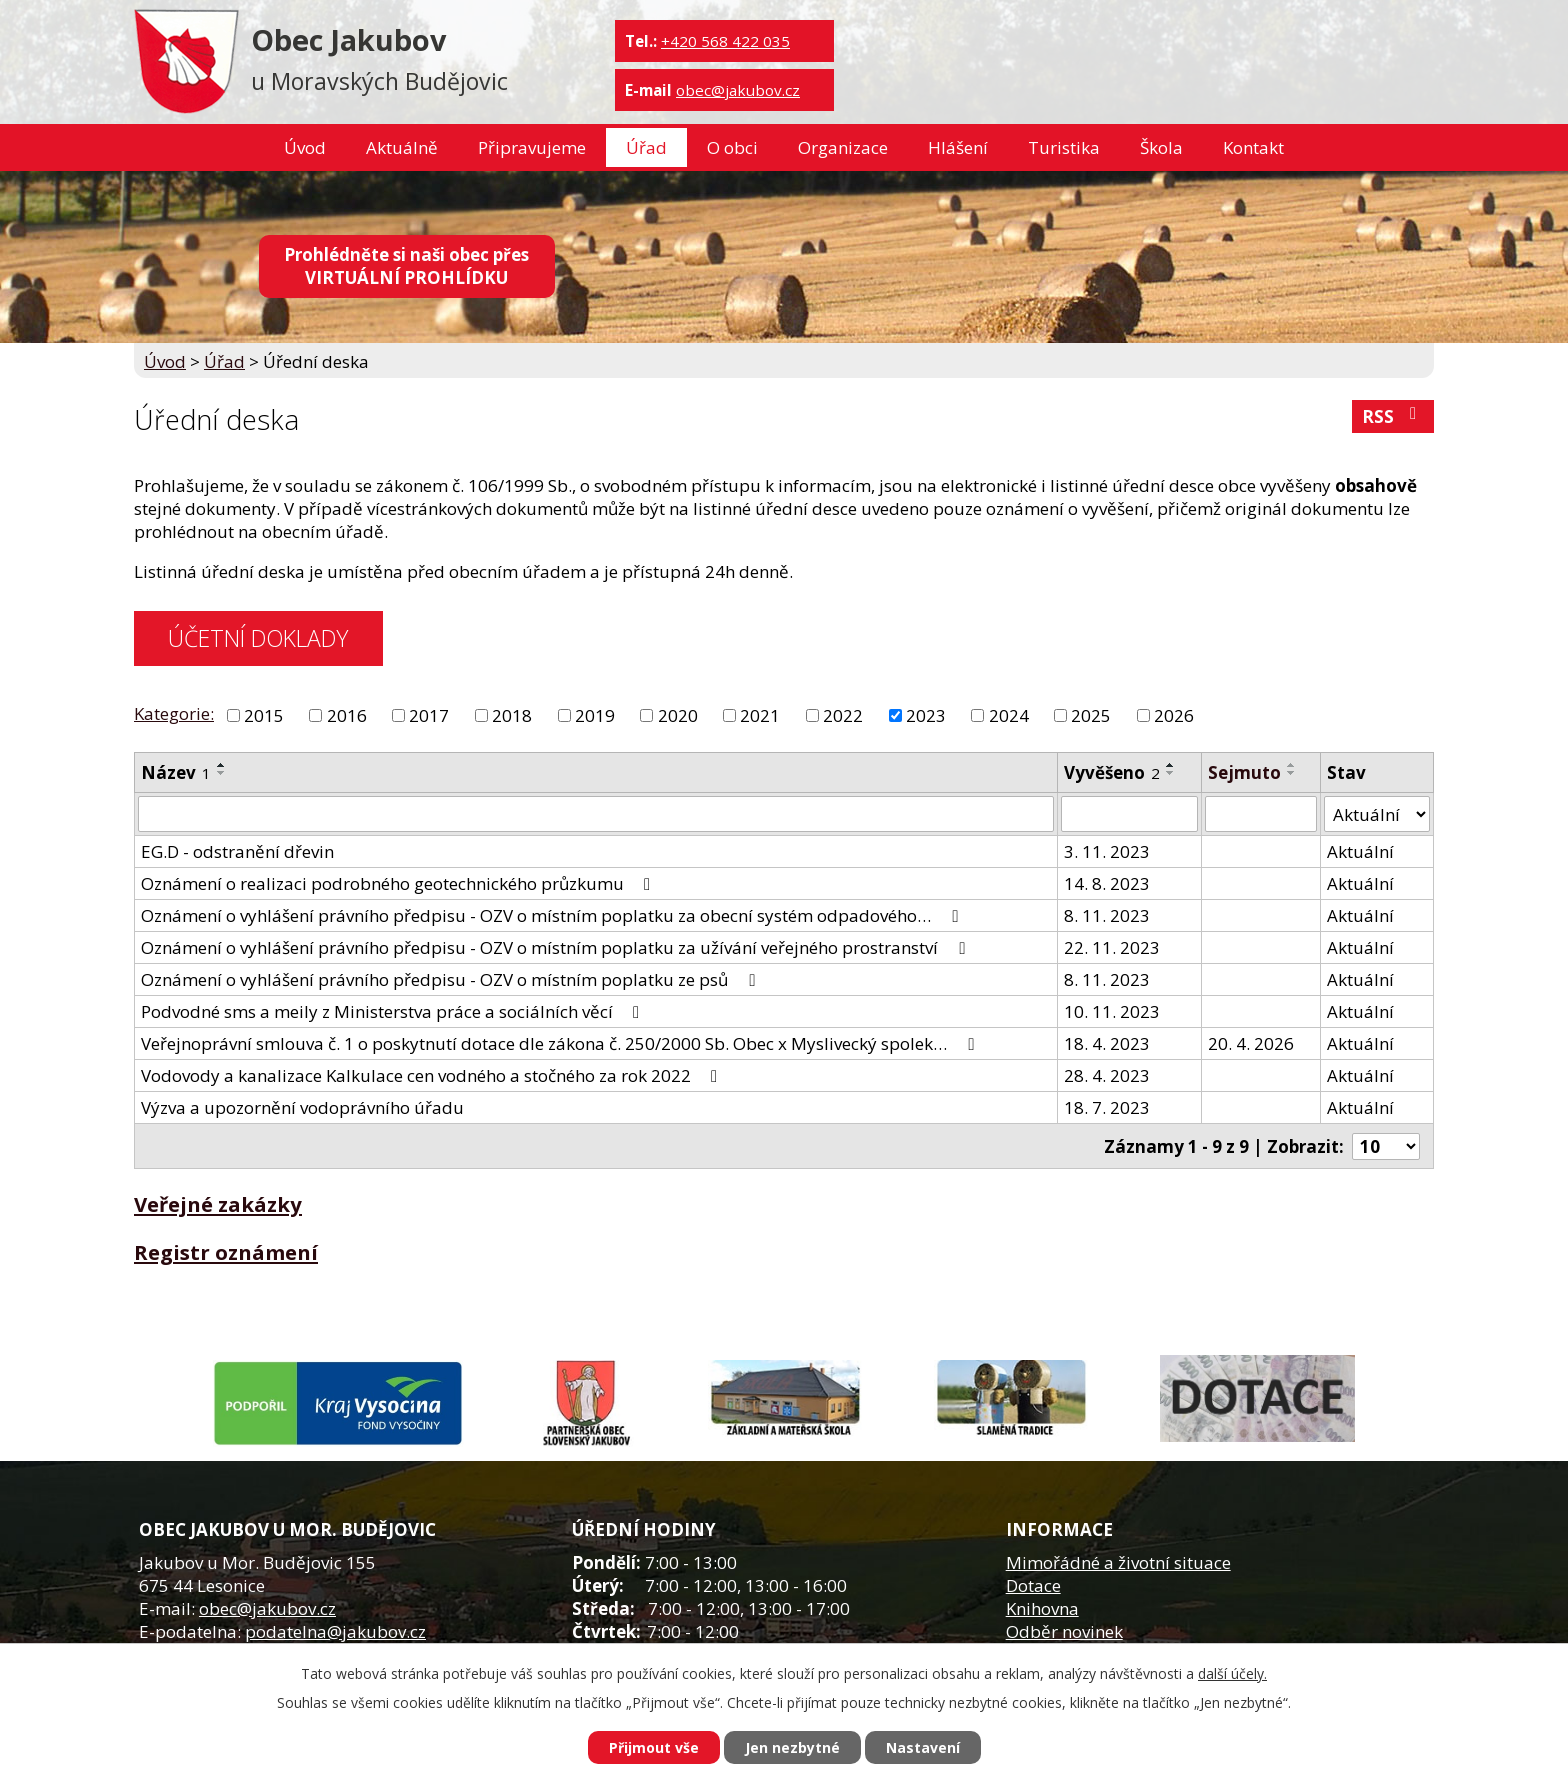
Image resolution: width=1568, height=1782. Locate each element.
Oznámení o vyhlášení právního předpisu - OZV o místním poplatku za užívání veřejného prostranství (556, 947)
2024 (1009, 715)
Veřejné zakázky (218, 1204)
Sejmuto (1244, 772)
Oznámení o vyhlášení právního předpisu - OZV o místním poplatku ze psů (451, 979)
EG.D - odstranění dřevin (237, 851)
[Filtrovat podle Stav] (1377, 814)
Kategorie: (174, 713)
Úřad (646, 147)
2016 (347, 715)
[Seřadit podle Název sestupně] (222, 773)
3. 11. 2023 (1107, 851)
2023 (926, 715)
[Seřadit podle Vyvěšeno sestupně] (1171, 773)
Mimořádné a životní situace (1118, 1562)
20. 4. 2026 (1251, 1043)
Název (176, 772)
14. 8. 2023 (1107, 883)
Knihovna (1042, 1608)
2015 (264, 715)
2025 (1091, 715)
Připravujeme (532, 147)
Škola (1161, 147)
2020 (678, 715)
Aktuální (1360, 851)
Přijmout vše (654, 1747)
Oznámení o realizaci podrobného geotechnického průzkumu (399, 883)
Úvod (305, 147)
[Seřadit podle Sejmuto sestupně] (1292, 773)
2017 (429, 715)
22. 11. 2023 (1112, 947)
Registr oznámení (226, 1252)
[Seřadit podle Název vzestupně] (222, 765)
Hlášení (958, 147)
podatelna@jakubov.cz (335, 1631)
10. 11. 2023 (1112, 1011)
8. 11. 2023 (1107, 915)
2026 (1174, 715)
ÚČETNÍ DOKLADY (258, 638)
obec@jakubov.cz (738, 90)
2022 (843, 715)
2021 (760, 715)
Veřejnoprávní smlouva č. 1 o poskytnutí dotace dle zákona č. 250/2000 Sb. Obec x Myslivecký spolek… (561, 1043)
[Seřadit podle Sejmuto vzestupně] (1292, 765)
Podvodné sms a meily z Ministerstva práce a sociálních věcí (394, 1011)
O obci (732, 147)
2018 (512, 715)
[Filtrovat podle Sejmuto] (1261, 814)
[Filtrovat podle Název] (596, 814)
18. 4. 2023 (1107, 1043)
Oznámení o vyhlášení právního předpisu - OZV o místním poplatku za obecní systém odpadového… (553, 915)
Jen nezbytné (792, 1747)
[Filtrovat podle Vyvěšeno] (1129, 814)
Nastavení (923, 1747)
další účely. (1232, 1673)
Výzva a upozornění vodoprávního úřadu (302, 1107)
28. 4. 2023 (1107, 1075)
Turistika (1064, 147)
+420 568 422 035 (725, 41)
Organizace (843, 147)
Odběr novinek (1064, 1631)
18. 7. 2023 (1107, 1107)
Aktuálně (402, 147)
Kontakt (1253, 147)
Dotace (1033, 1585)
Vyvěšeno (1112, 772)
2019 (595, 715)
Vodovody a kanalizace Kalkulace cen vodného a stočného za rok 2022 (433, 1075)
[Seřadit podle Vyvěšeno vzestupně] (1171, 765)
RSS (1393, 416)
